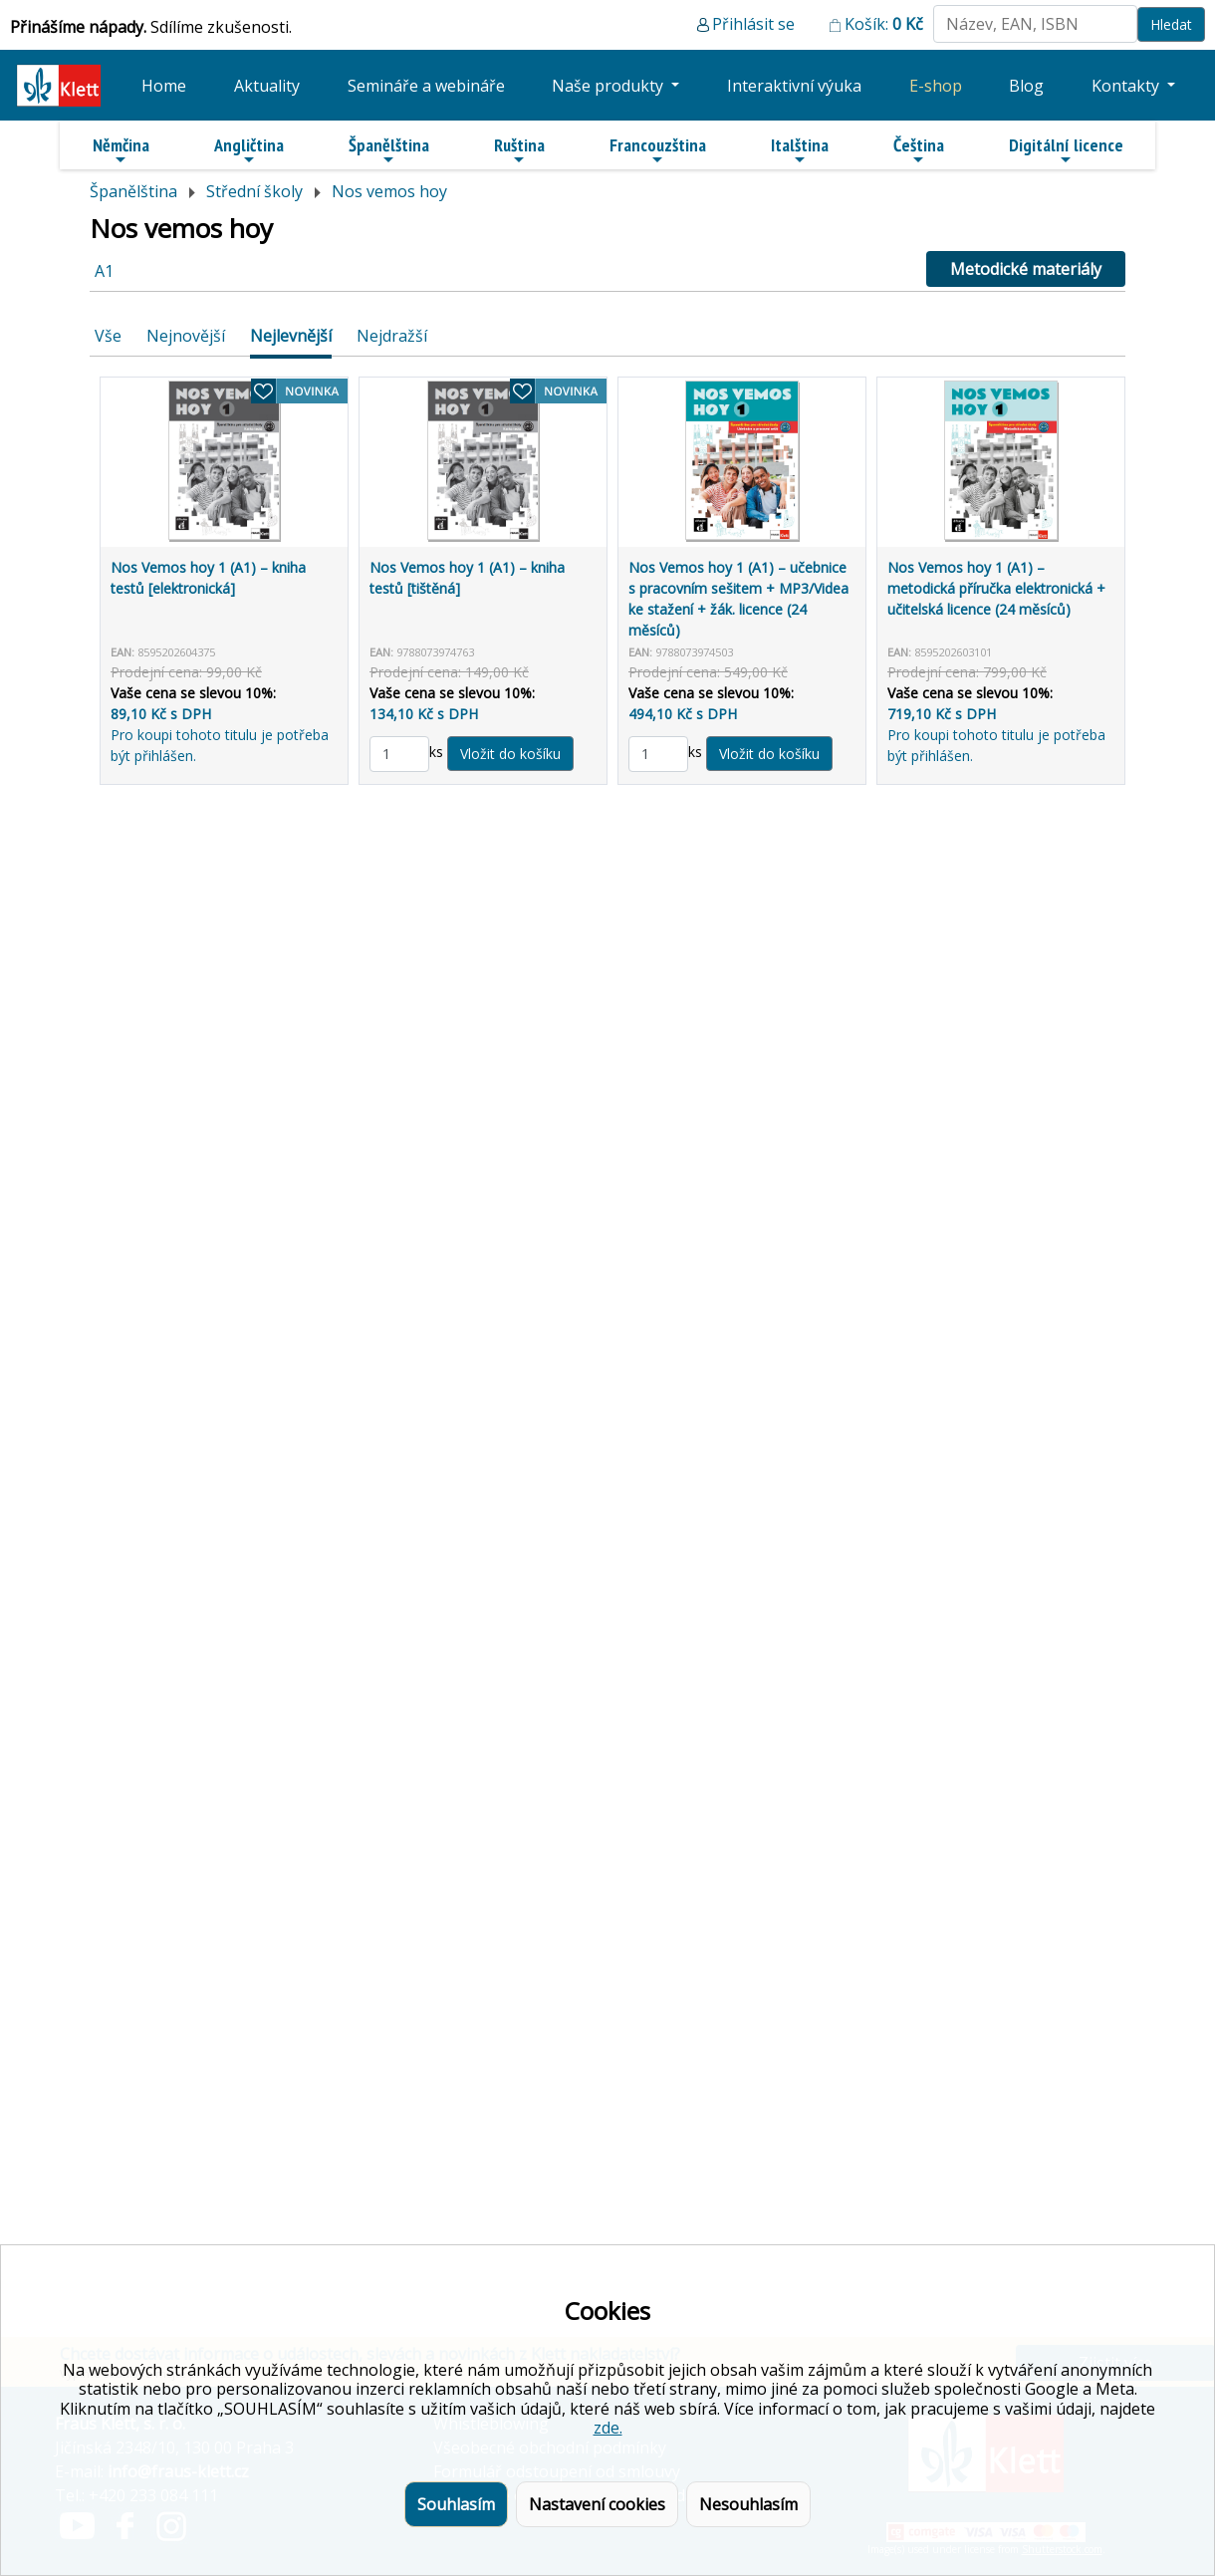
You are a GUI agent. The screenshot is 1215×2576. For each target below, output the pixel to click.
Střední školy (254, 191)
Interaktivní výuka (794, 86)
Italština (800, 150)
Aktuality (267, 86)
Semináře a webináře (426, 86)
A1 (104, 271)
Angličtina (249, 150)
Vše (108, 336)
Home (163, 86)
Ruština (519, 150)
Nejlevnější (291, 336)
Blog (1026, 86)
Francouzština (657, 150)
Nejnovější (185, 336)
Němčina (121, 150)
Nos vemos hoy (389, 191)
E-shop (935, 86)
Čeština (918, 150)
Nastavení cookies (597, 2504)
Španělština (389, 150)
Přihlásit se (753, 24)
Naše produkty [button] (609, 86)
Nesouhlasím (748, 2504)
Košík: (884, 24)
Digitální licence (1066, 150)
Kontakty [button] (1127, 86)
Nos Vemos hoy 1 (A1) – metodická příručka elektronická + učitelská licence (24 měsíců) (996, 588)
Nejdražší (392, 336)
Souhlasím (456, 2504)
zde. (608, 2428)
